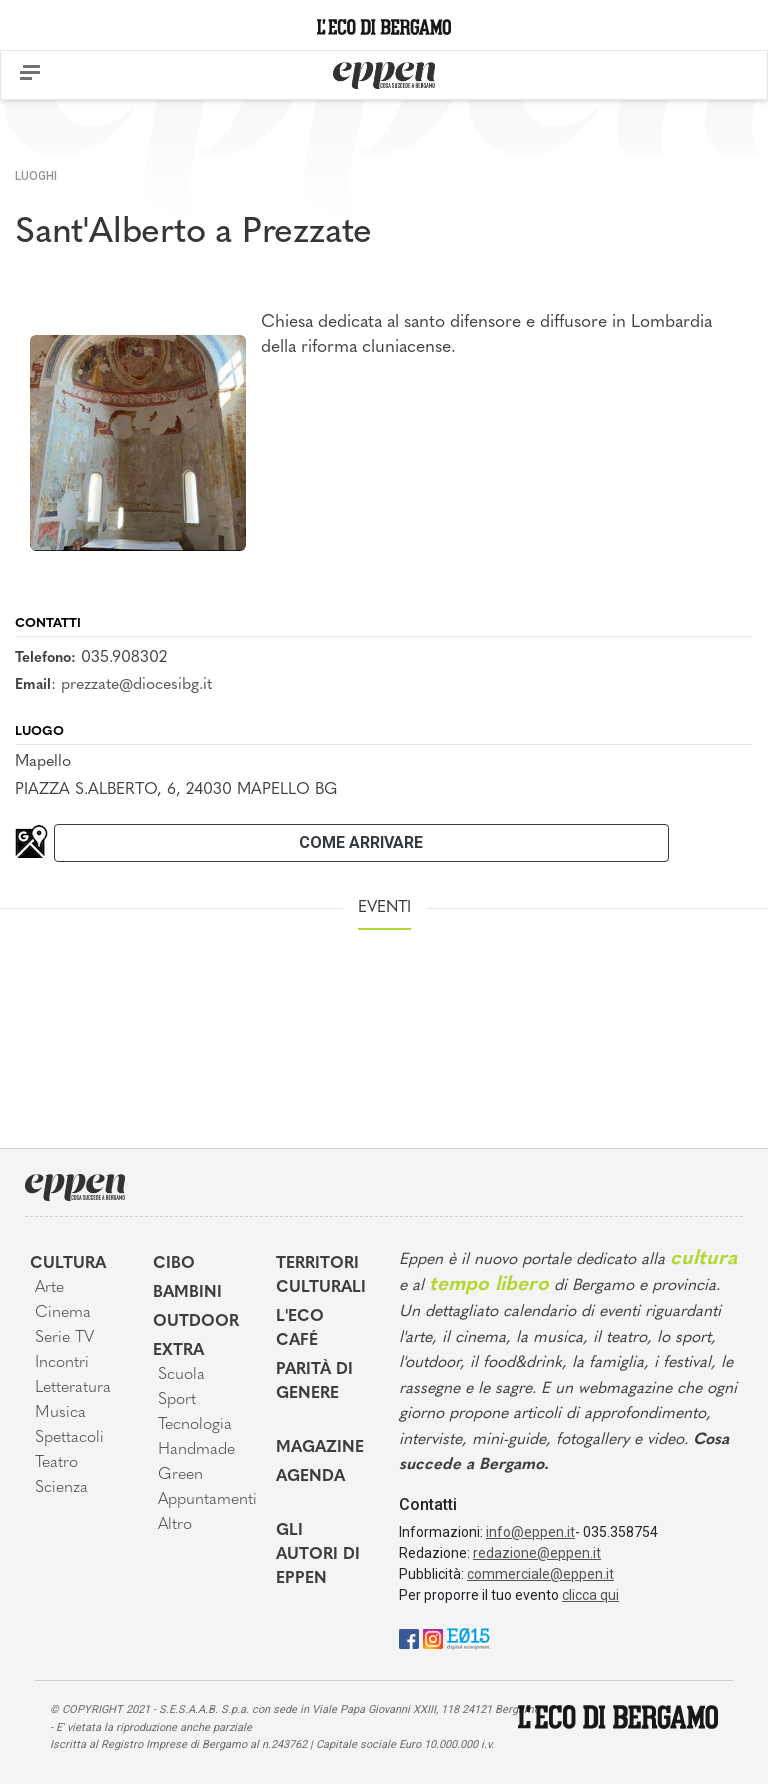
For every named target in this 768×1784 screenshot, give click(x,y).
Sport (177, 1400)
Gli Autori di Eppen (318, 1555)
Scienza (61, 1488)
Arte (49, 1288)
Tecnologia (195, 1425)
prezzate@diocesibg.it (136, 685)
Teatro (56, 1463)
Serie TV (64, 1338)
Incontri (62, 1363)
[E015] (468, 1637)
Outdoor (196, 1322)
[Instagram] (433, 1637)
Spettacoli (69, 1438)
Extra (178, 1351)
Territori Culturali (321, 1276)
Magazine (320, 1448)
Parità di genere (314, 1382)
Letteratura (73, 1388)
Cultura (68, 1264)
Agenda (310, 1477)
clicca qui (590, 1595)
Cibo (174, 1264)
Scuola (181, 1375)
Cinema (63, 1313)
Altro (175, 1525)
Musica (60, 1413)
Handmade (196, 1450)
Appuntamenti (202, 1500)
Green (180, 1475)
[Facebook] (409, 1637)
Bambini (187, 1293)
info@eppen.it (530, 1532)
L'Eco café (300, 1329)
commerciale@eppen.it (540, 1574)
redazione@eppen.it (537, 1553)
